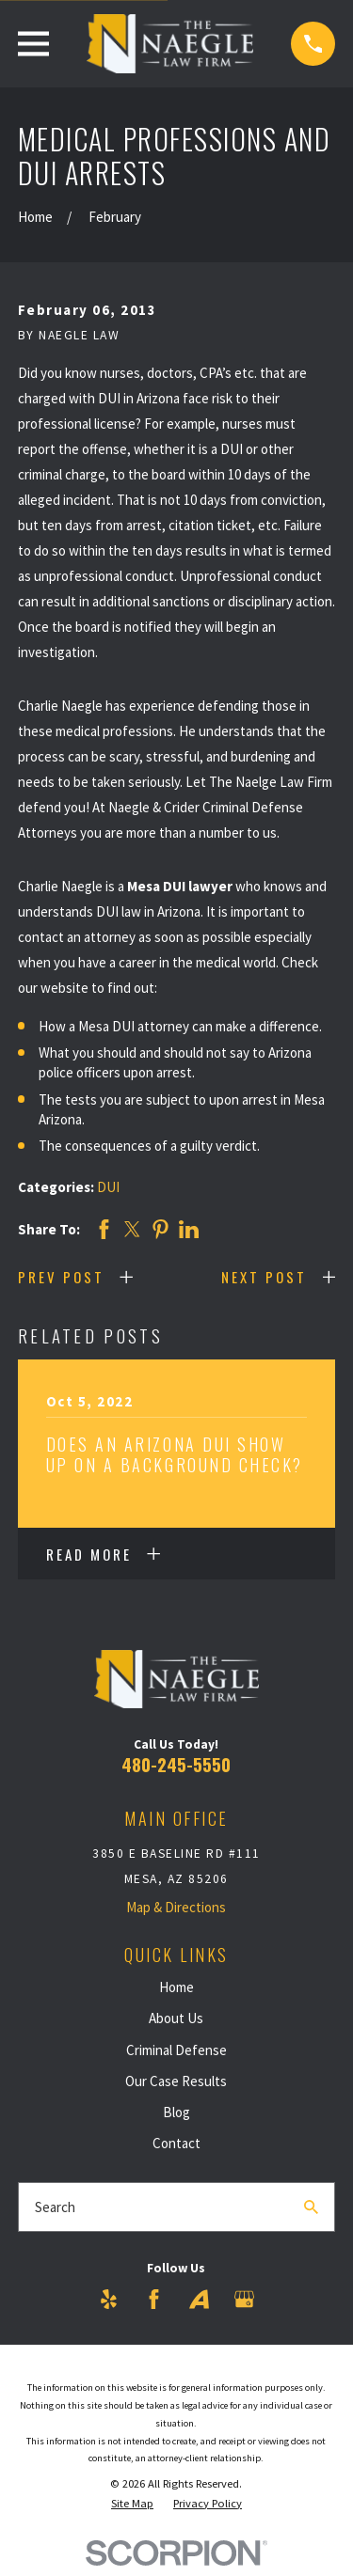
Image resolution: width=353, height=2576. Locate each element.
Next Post (264, 1276)
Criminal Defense (176, 2050)
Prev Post (61, 1276)
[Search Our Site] (311, 2207)
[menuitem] (132, 2503)
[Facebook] (154, 2299)
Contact (176, 2143)
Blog (176, 2112)
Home (176, 1987)
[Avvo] (199, 2299)
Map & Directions (176, 1907)
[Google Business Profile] (244, 2299)
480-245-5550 (176, 1764)
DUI (108, 1187)
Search (55, 2207)
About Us (176, 2018)
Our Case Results (176, 2081)
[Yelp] (109, 2299)
